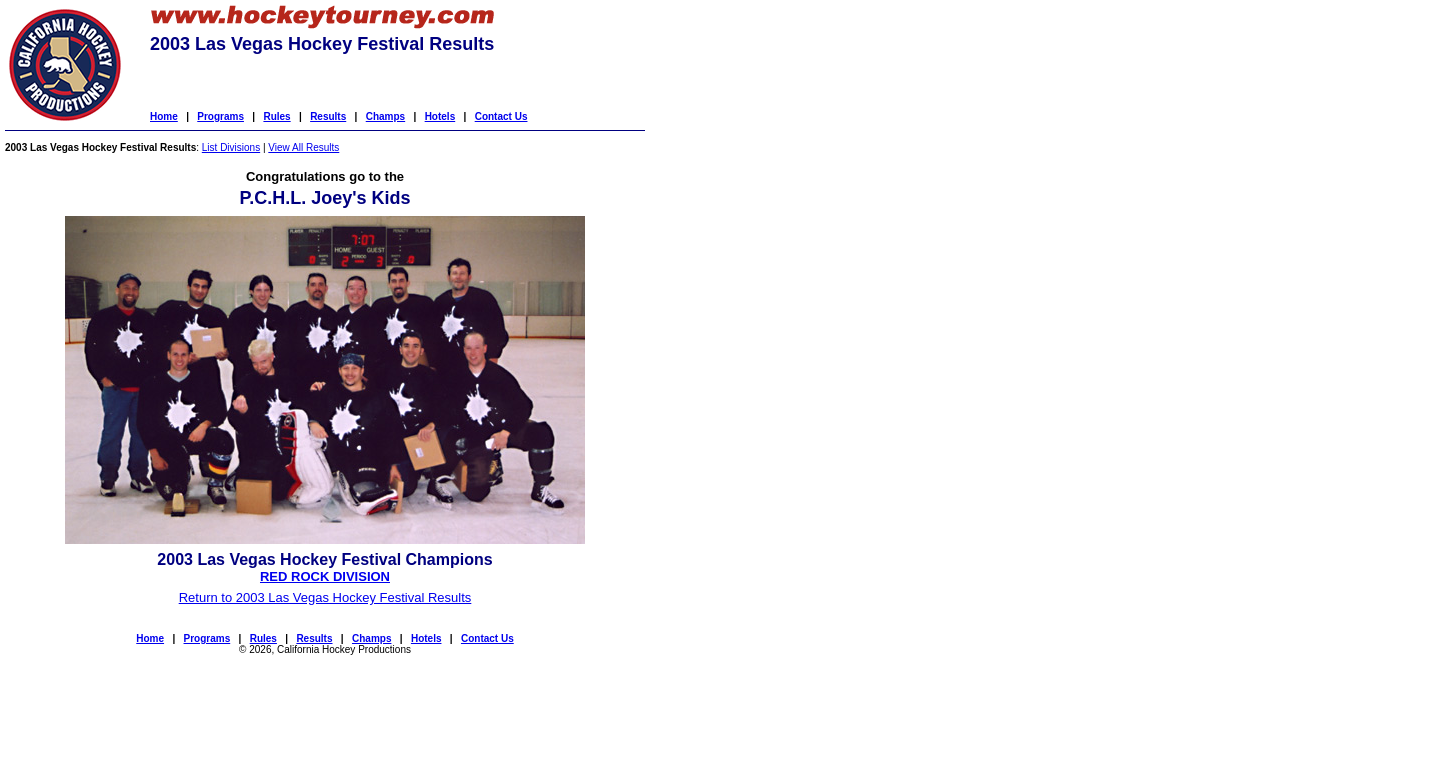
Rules (276, 116)
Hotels (440, 116)
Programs (220, 116)
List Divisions (231, 147)
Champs (385, 116)
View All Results (303, 147)
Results (328, 116)
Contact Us (501, 116)
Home (164, 116)
